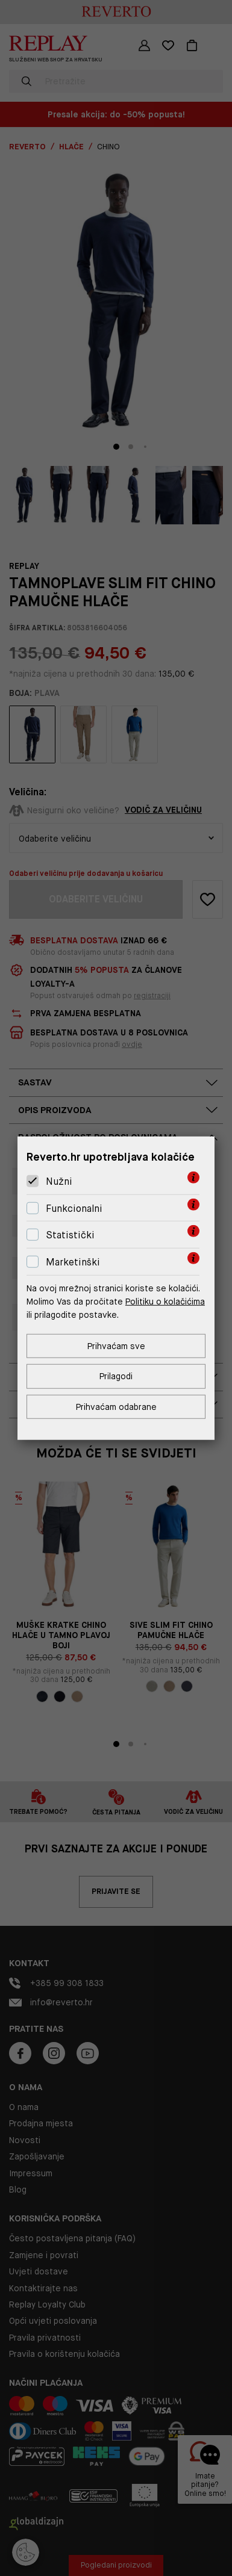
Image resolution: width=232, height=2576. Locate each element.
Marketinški (73, 1262)
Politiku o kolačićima (165, 1301)
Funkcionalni (74, 1208)
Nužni (59, 1181)
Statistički (70, 1235)
